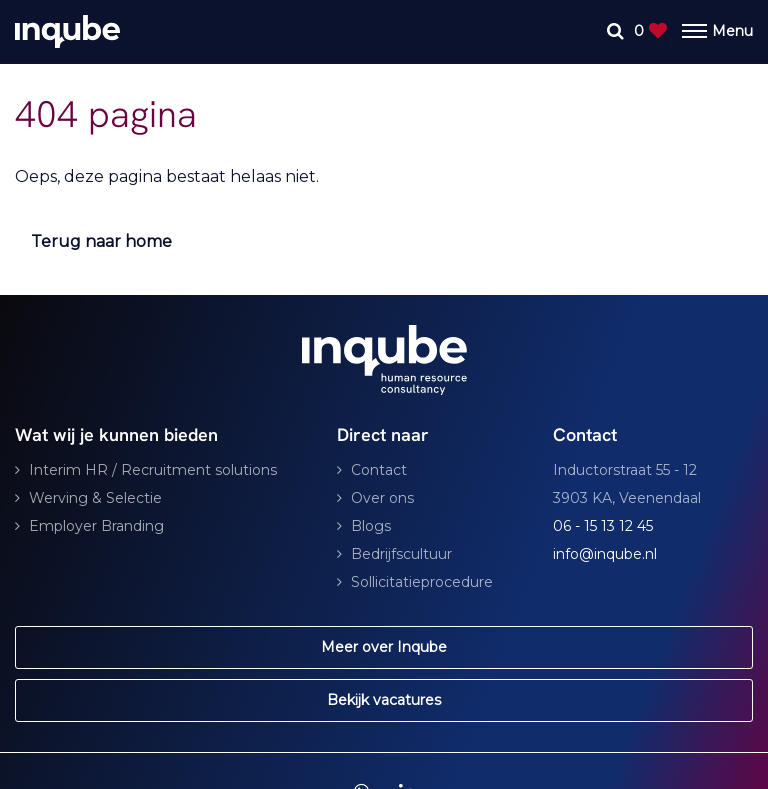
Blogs (371, 526)
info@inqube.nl (605, 554)
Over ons (382, 498)
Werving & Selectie (95, 498)
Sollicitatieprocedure (422, 582)
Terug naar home (101, 241)
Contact (379, 470)
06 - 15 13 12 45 (603, 526)
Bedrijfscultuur (401, 554)
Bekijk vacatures (384, 700)
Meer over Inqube (384, 647)
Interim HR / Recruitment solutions (153, 470)
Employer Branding (96, 526)
